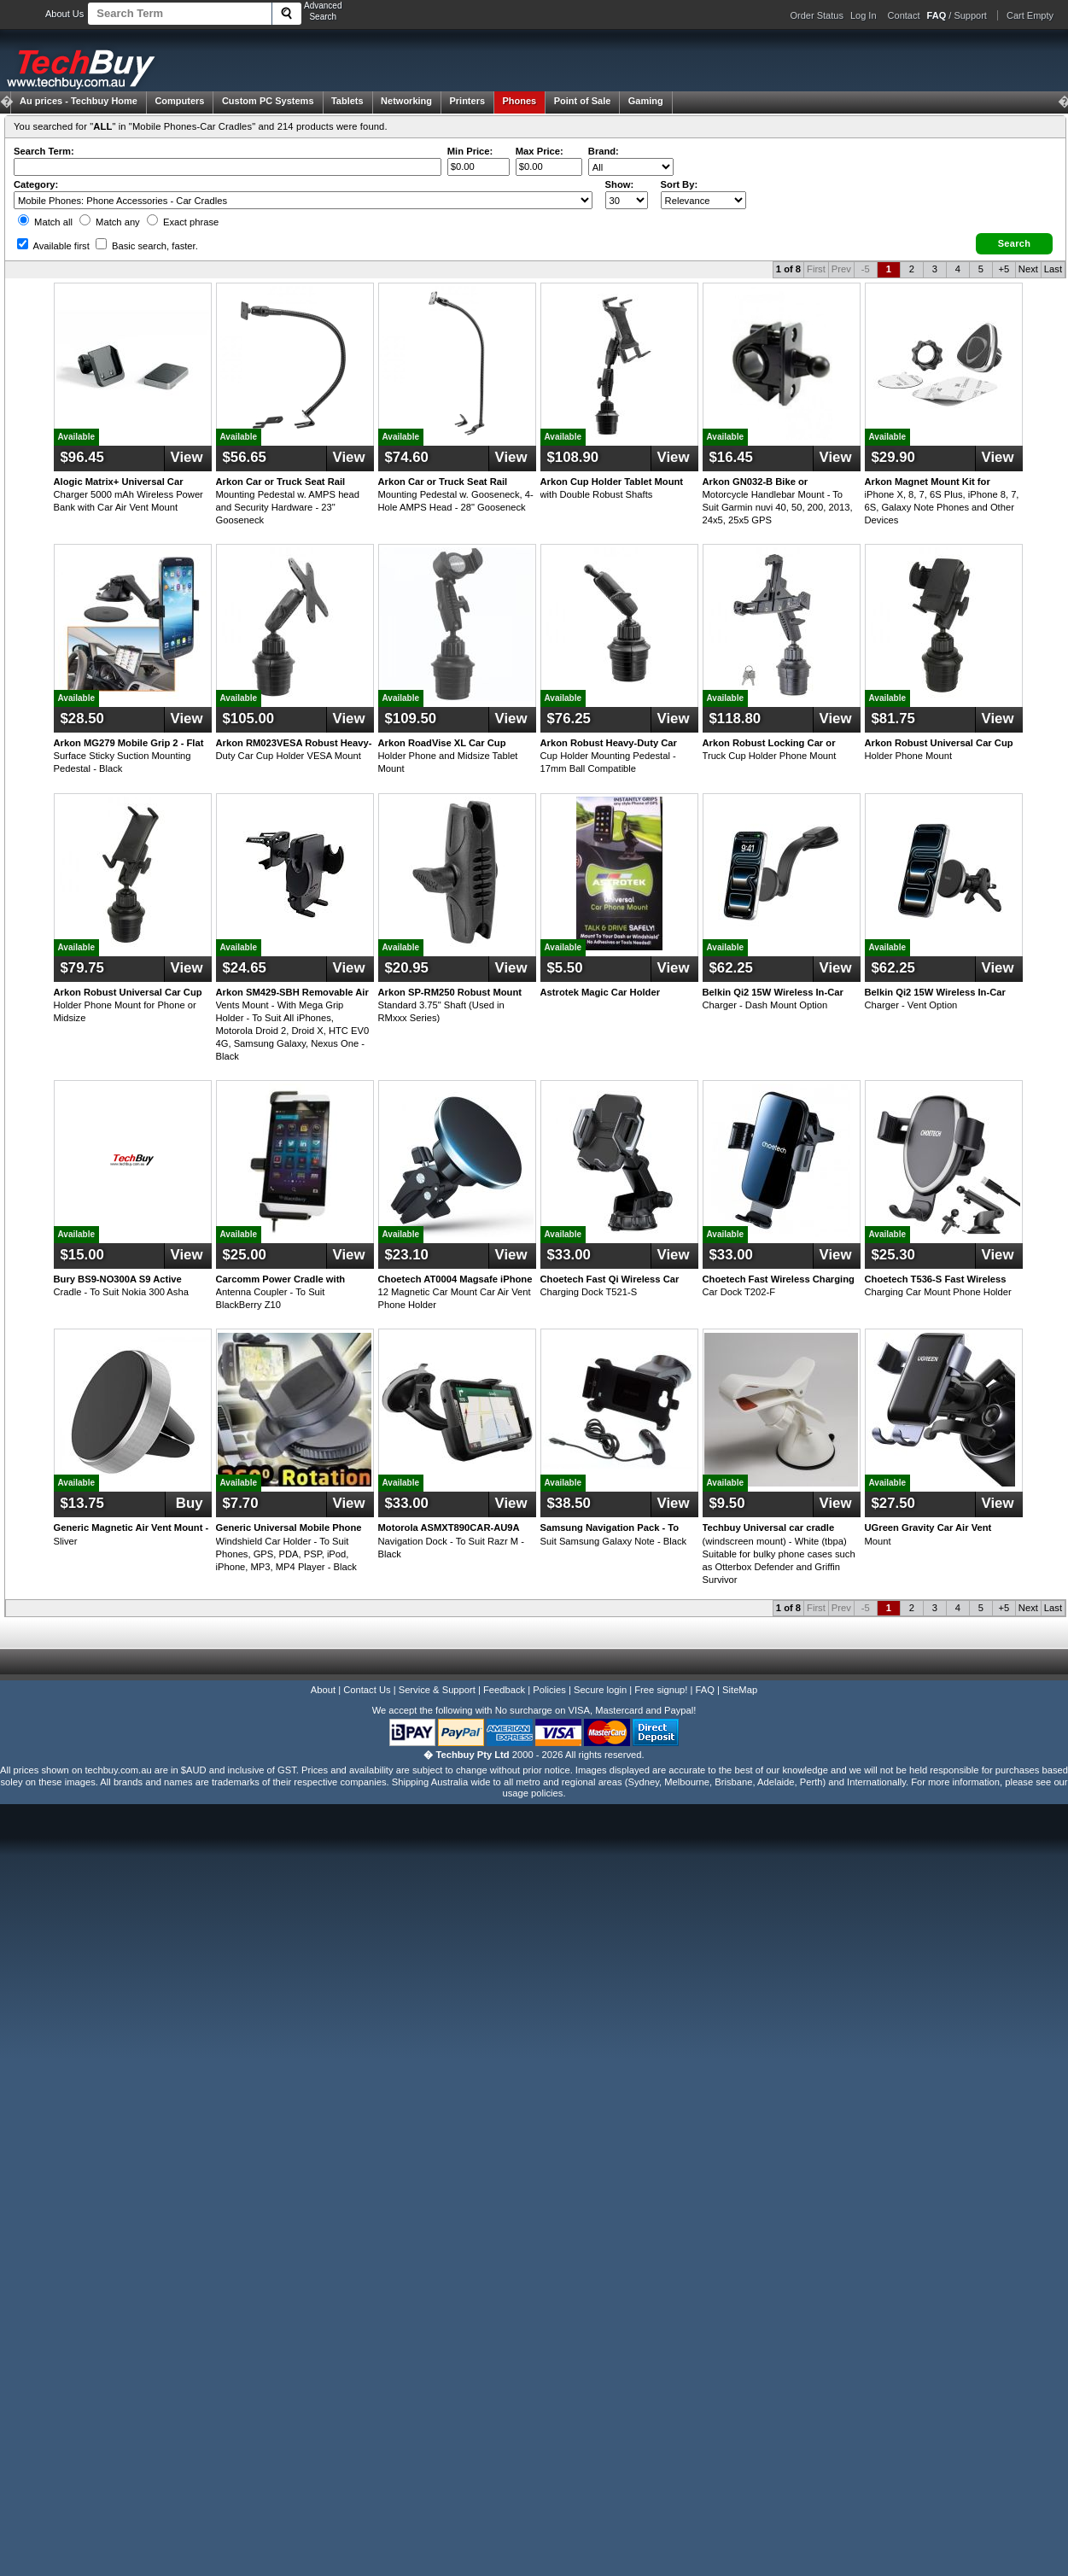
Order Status (817, 15)
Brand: (603, 151)
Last (1053, 269)
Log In (863, 15)
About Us (64, 14)
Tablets (347, 101)
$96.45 (82, 457)
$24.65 (244, 968)
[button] (1014, 243)
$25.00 (244, 1255)
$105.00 (249, 718)
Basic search (147, 246)
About (323, 1690)
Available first (53, 246)
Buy (187, 1503)
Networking (406, 101)
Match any (109, 222)
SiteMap (739, 1690)
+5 (1003, 269)
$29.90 (893, 457)
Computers (179, 101)
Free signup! (660, 1690)
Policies (549, 1690)
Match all (45, 222)
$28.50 (82, 718)
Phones (520, 101)
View (187, 457)
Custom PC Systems (268, 101)
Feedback (504, 1690)
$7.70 (241, 1503)
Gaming (645, 101)
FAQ (705, 1690)
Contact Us (366, 1690)
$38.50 (569, 1503)
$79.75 (82, 968)
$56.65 (244, 457)
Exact (183, 222)
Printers (467, 101)
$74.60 (407, 457)
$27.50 (893, 1503)
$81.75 (893, 718)
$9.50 (727, 1503)
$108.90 (573, 457)
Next (1028, 269)
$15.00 (82, 1255)
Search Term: (44, 151)
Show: (619, 184)
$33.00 (569, 1255)
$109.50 (411, 718)
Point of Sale (582, 101)
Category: (36, 184)
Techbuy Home (78, 101)
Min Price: (470, 151)
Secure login (600, 1690)
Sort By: (679, 184)
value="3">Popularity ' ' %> (703, 200)
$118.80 (735, 718)
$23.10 (407, 1255)
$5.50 (565, 968)
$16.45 (731, 457)
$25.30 (893, 1255)
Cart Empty (1030, 15)
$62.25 (731, 968)
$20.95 (407, 968)
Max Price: (539, 151)
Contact (904, 15)
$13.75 (82, 1503)
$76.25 (569, 718)
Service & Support (437, 1690)
